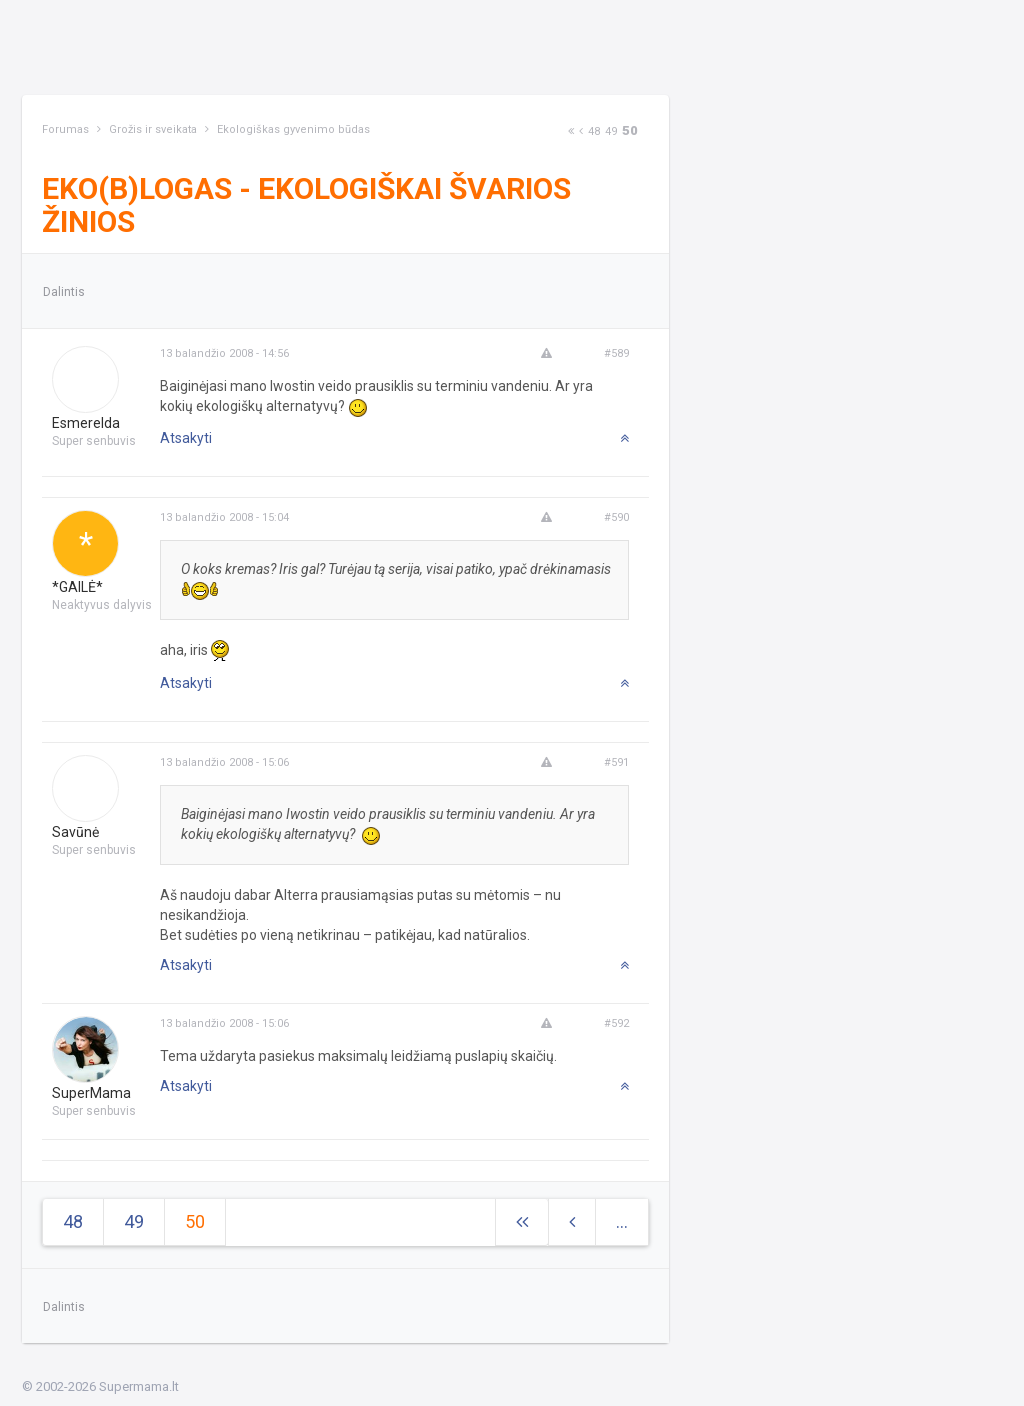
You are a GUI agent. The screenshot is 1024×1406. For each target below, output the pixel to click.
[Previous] (581, 131)
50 (630, 130)
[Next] (571, 131)
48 (594, 131)
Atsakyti (186, 438)
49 (611, 131)
